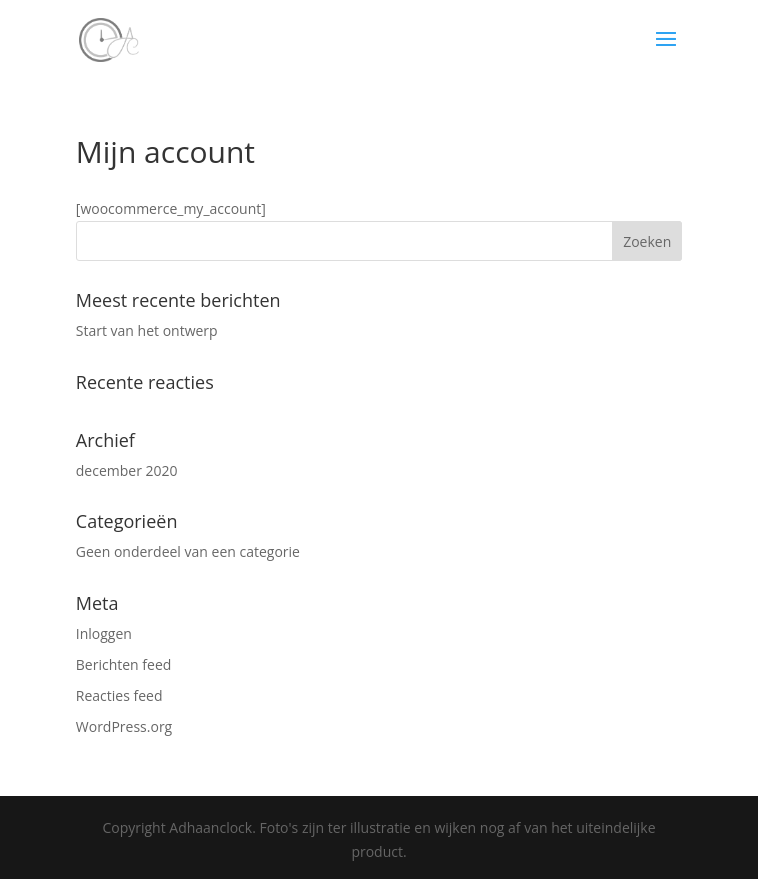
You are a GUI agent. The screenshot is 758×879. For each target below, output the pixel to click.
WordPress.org (124, 726)
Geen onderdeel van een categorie (188, 551)
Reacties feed (119, 695)
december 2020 (127, 470)
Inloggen (104, 633)
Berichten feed (124, 664)
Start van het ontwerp (147, 330)
